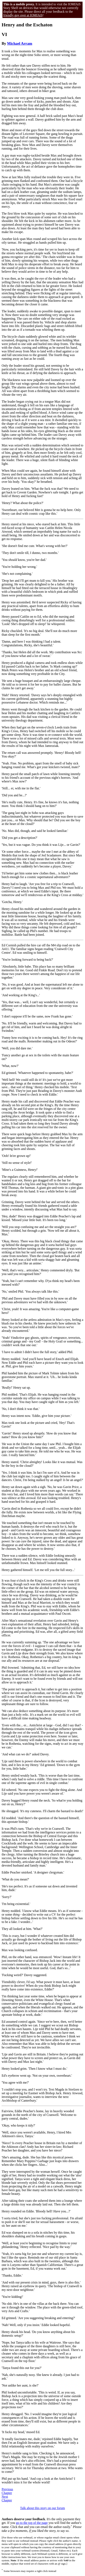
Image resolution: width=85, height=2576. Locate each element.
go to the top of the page (32, 2522)
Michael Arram (19, 43)
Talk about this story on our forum (42, 2508)
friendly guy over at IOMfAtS (22, 15)
